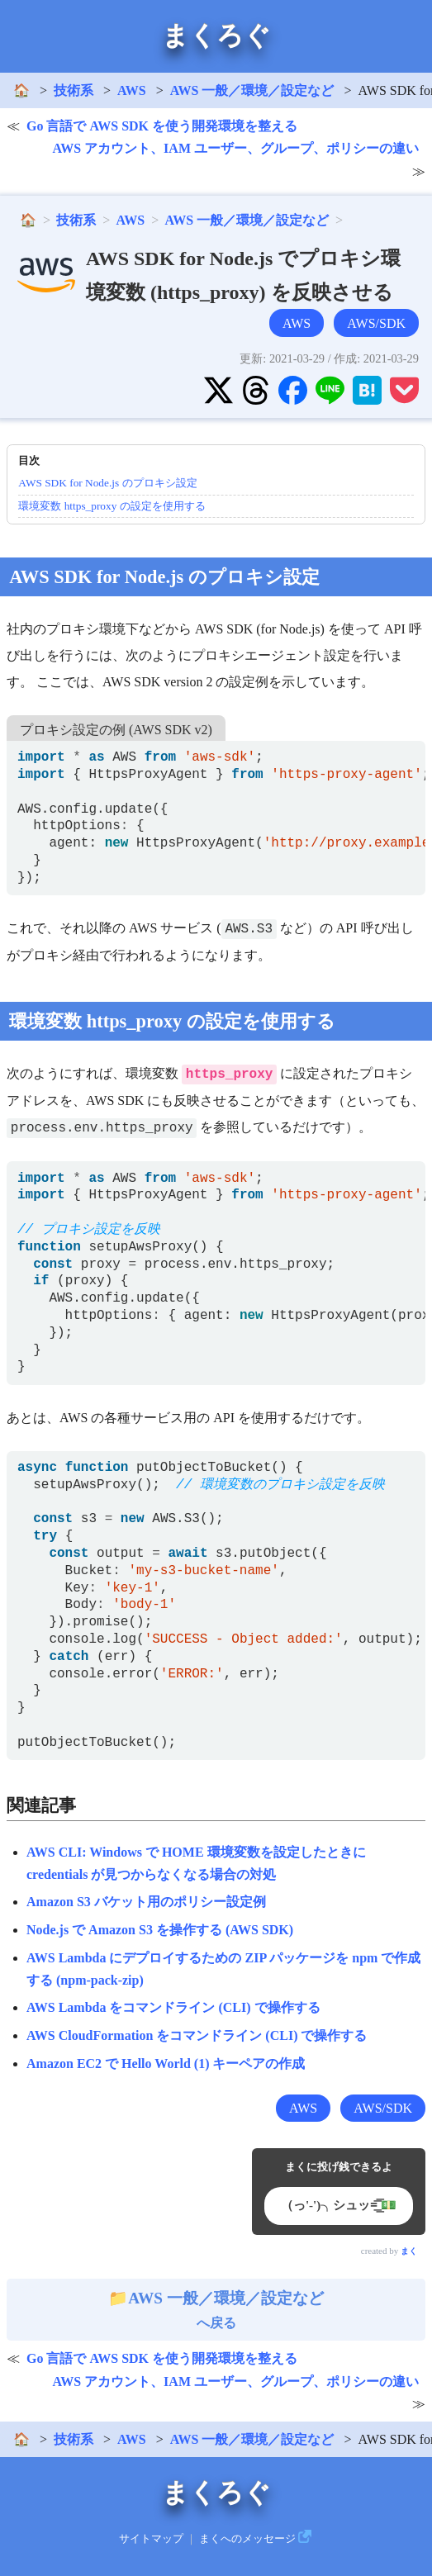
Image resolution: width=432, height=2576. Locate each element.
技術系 (73, 90)
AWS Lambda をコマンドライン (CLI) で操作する (173, 2007)
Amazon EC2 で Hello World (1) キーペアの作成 (165, 2064)
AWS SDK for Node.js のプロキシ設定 (107, 483)
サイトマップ (151, 2539)
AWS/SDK (376, 323)
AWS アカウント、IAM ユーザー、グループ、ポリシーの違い (235, 148)
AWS (131, 90)
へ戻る (215, 2310)
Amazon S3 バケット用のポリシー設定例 (146, 1902)
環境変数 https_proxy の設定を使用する (111, 506)
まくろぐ (216, 35)
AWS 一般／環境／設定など (252, 90)
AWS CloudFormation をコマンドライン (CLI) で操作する (196, 2035)
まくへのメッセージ (247, 2539)
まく (409, 2251)
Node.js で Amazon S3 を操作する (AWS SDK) (159, 1930)
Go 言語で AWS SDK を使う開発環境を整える (161, 126)
